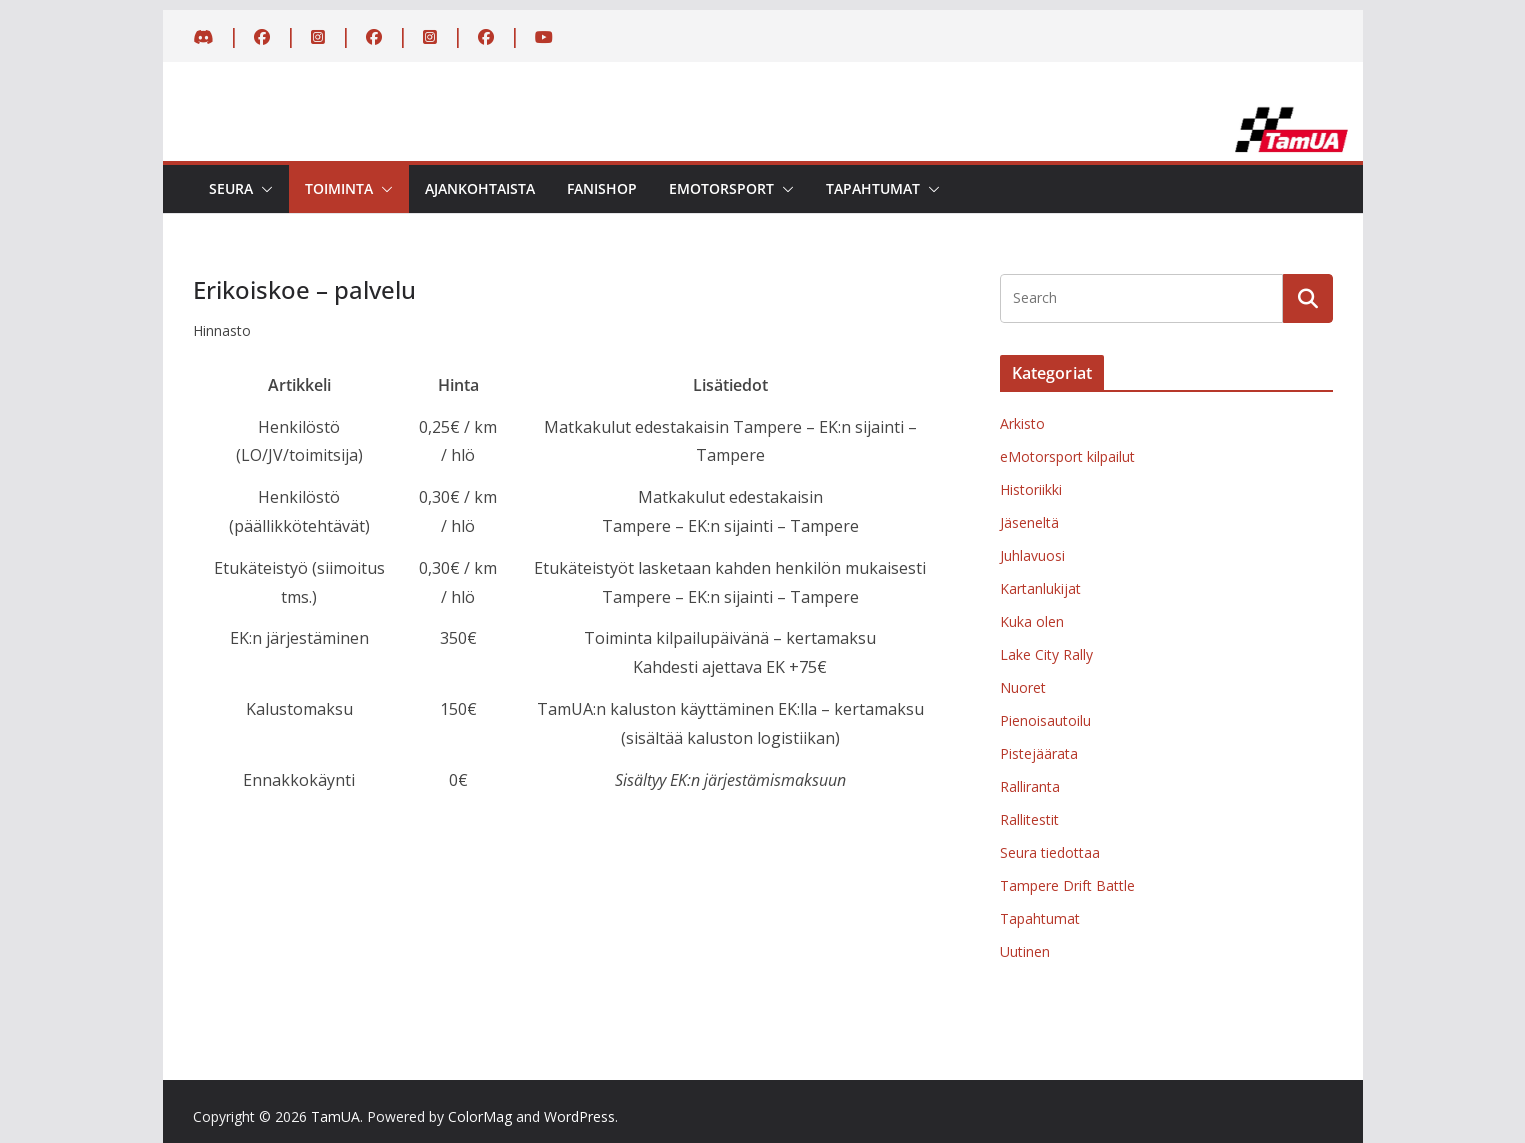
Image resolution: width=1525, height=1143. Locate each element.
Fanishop (602, 188)
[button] (263, 189)
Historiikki (1031, 489)
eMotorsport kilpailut (1067, 456)
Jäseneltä (1029, 522)
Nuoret (1023, 687)
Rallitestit (1029, 819)
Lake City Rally (1046, 654)
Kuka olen (1032, 621)
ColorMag (480, 1116)
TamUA (335, 1116)
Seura (231, 188)
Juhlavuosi (1032, 555)
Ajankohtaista (480, 188)
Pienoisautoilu (1045, 720)
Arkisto (1022, 423)
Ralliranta (1030, 786)
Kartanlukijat (1040, 588)
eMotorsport (721, 188)
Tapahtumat (873, 188)
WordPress (579, 1116)
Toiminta (339, 188)
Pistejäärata (1039, 753)
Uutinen (1025, 951)
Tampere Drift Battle (1067, 885)
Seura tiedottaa (1050, 852)
